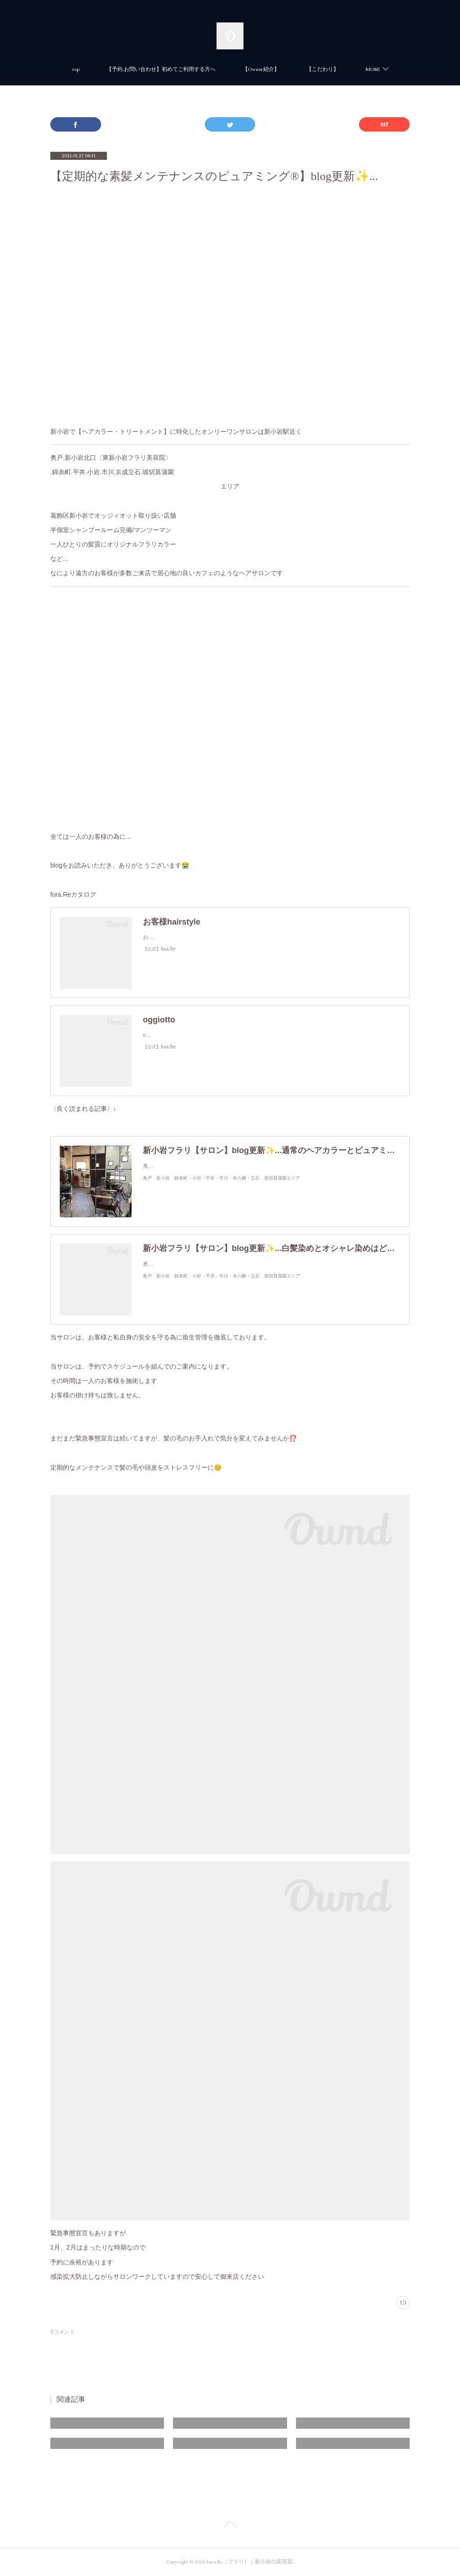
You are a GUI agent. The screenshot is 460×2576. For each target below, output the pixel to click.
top (76, 69)
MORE (373, 69)
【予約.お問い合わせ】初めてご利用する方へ (161, 69)
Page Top (230, 2526)
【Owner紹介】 (261, 69)
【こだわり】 (322, 69)
